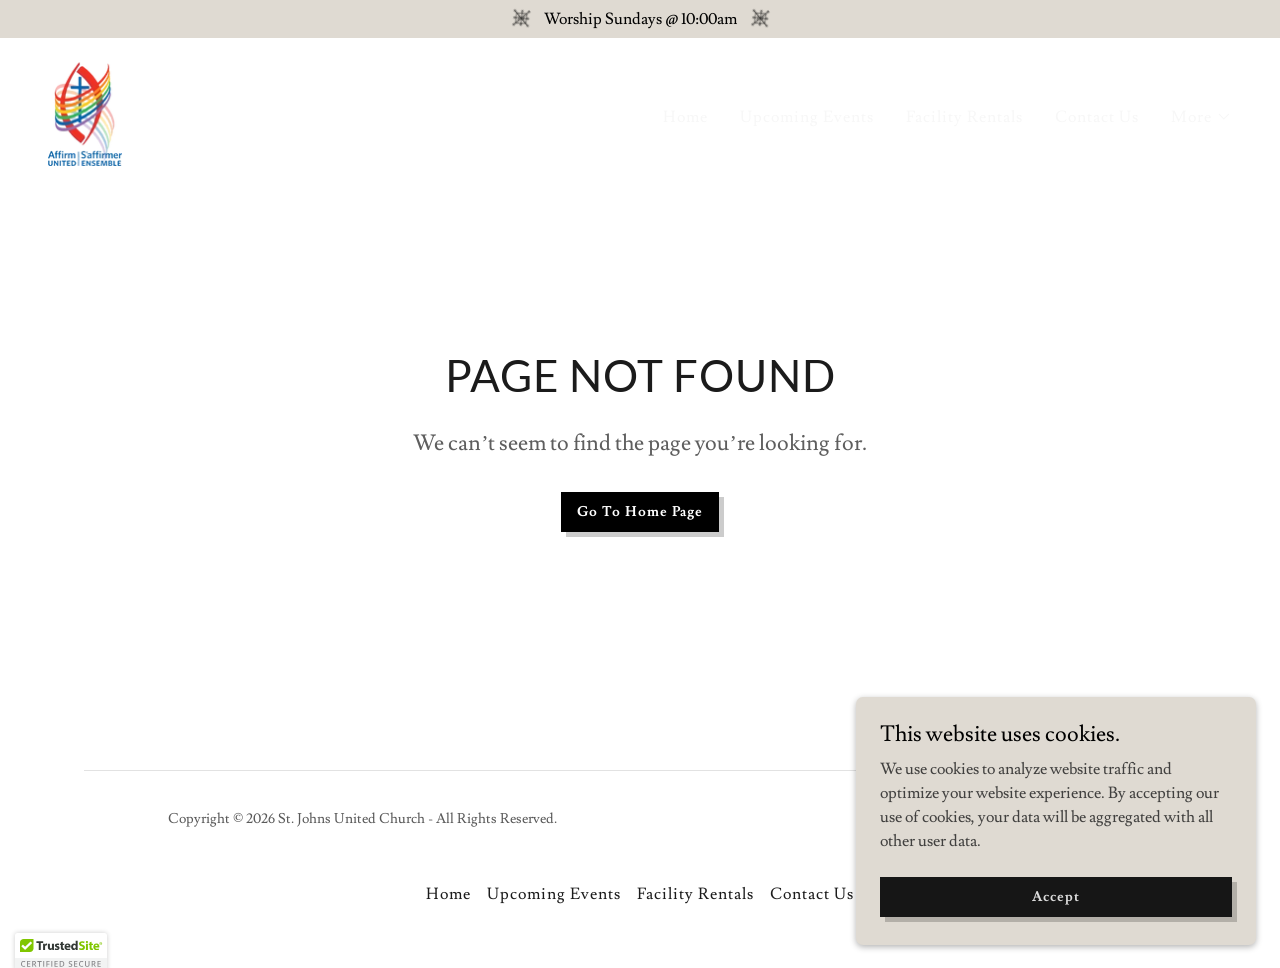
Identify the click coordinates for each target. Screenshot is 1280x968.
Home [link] (685, 117)
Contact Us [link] (1097, 117)
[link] (85, 110)
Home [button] (448, 894)
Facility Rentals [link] (964, 117)
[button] (1201, 117)
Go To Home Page (640, 512)
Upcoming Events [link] (807, 117)
